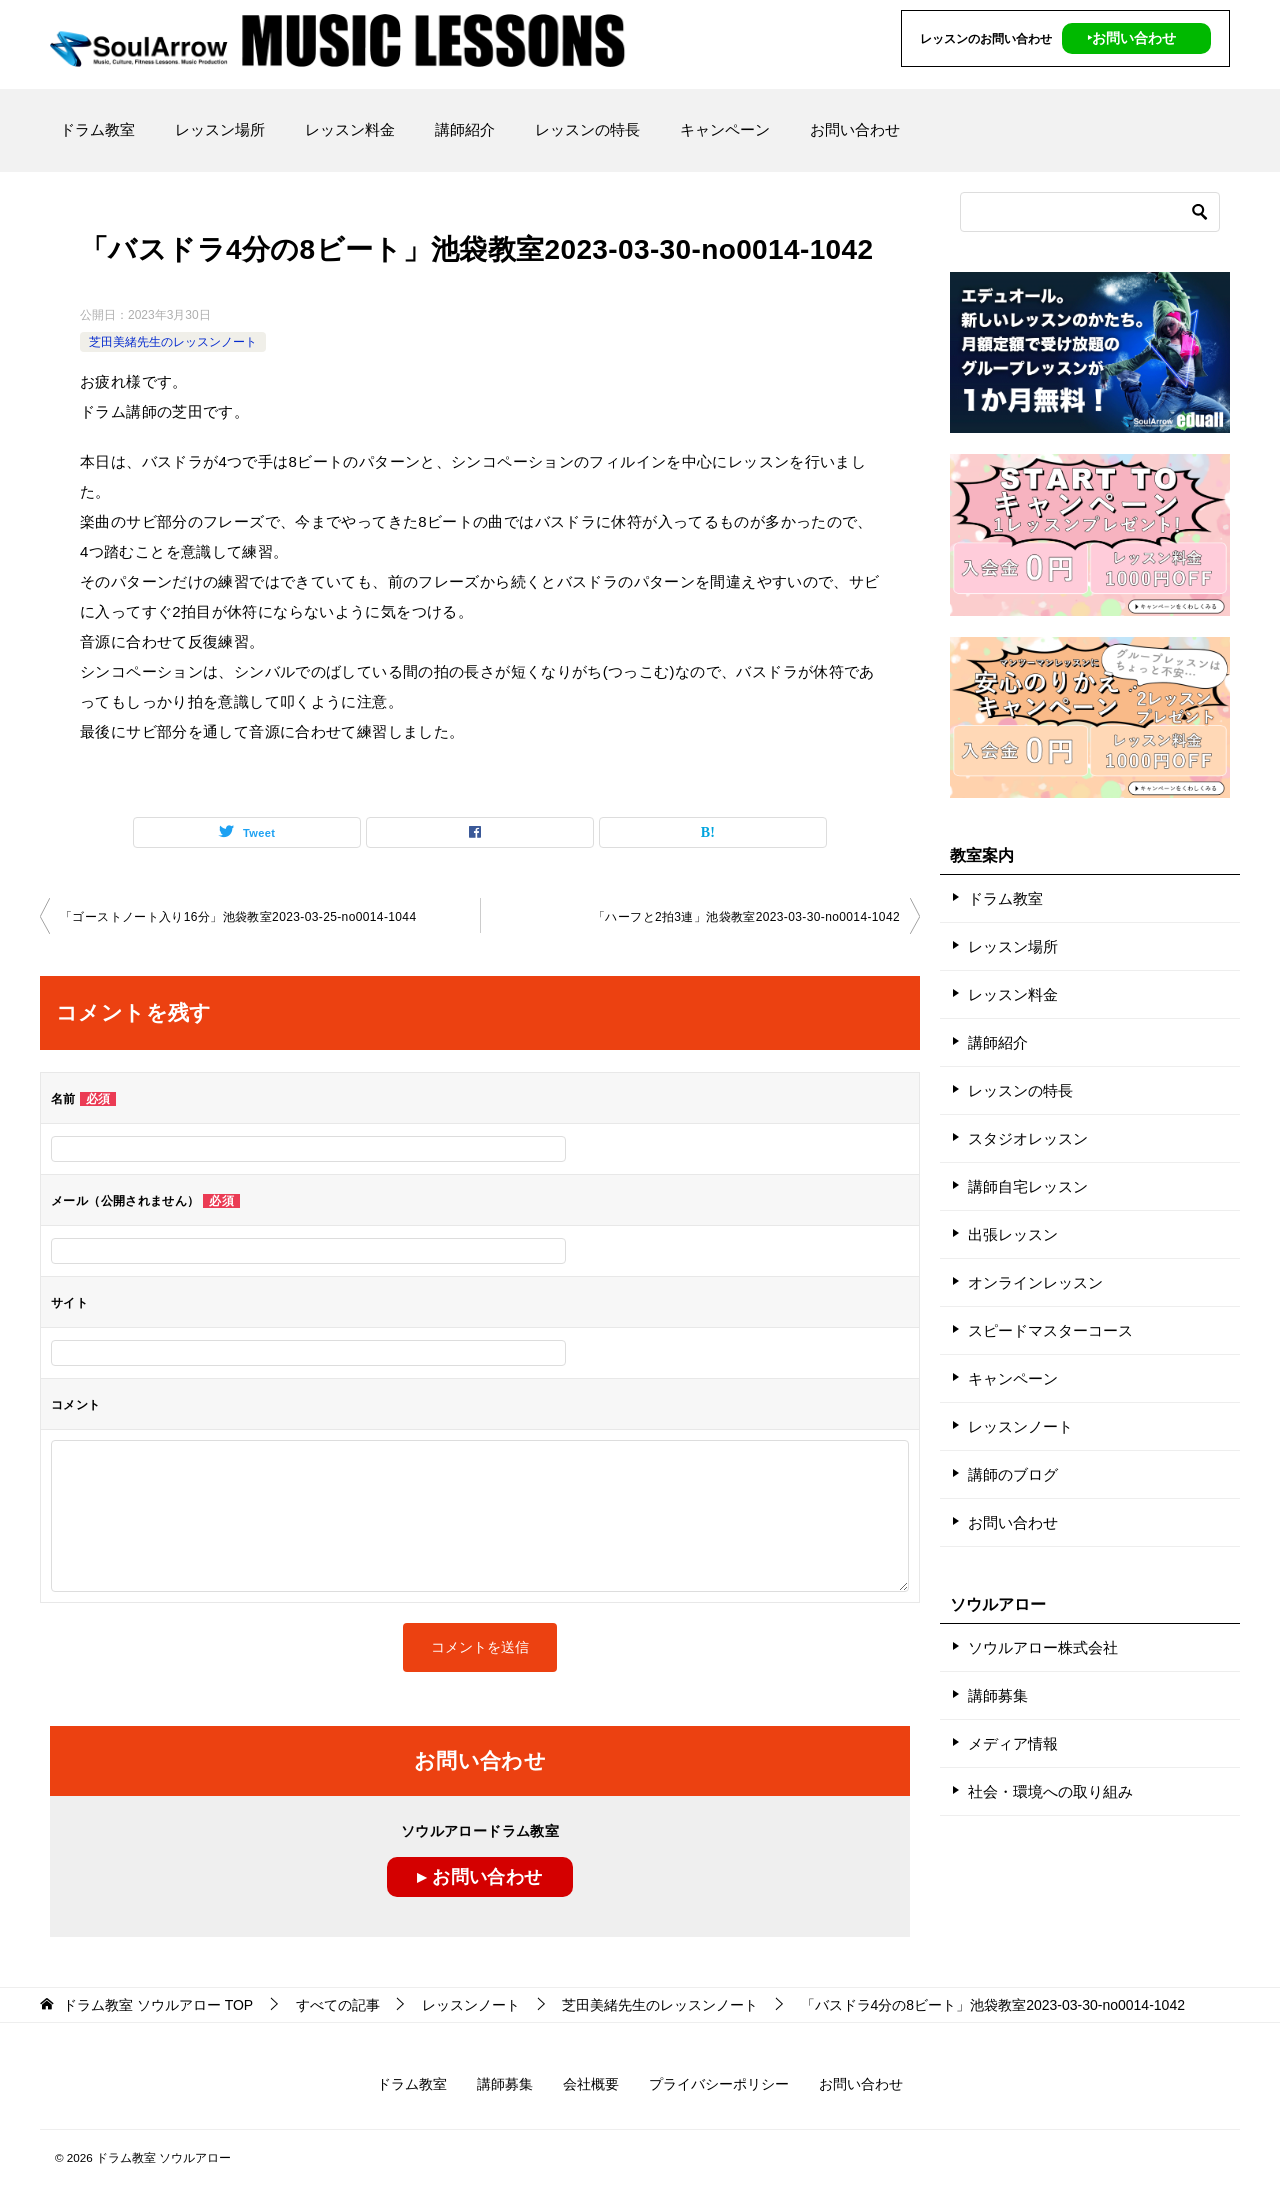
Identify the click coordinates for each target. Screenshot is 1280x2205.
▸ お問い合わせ (479, 1877)
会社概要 (591, 2084)
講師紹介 (465, 129)
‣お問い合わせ (1131, 38)
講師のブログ (1013, 1474)
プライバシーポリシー (719, 2084)
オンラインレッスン (1035, 1282)
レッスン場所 (220, 129)
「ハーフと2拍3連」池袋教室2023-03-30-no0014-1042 (746, 917)
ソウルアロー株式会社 (1043, 1647)
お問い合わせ (855, 129)
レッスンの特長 (587, 129)
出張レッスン (1013, 1234)
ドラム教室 (97, 129)
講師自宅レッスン (1028, 1186)
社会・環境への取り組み (1050, 1791)
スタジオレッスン (1028, 1138)
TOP (158, 2005)
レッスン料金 (350, 129)
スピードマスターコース (1050, 1330)
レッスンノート (1020, 1426)
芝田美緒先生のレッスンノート (173, 342)
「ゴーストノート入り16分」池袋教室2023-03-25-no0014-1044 (238, 917)
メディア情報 (1013, 1743)
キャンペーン (725, 129)
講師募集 (998, 1695)
